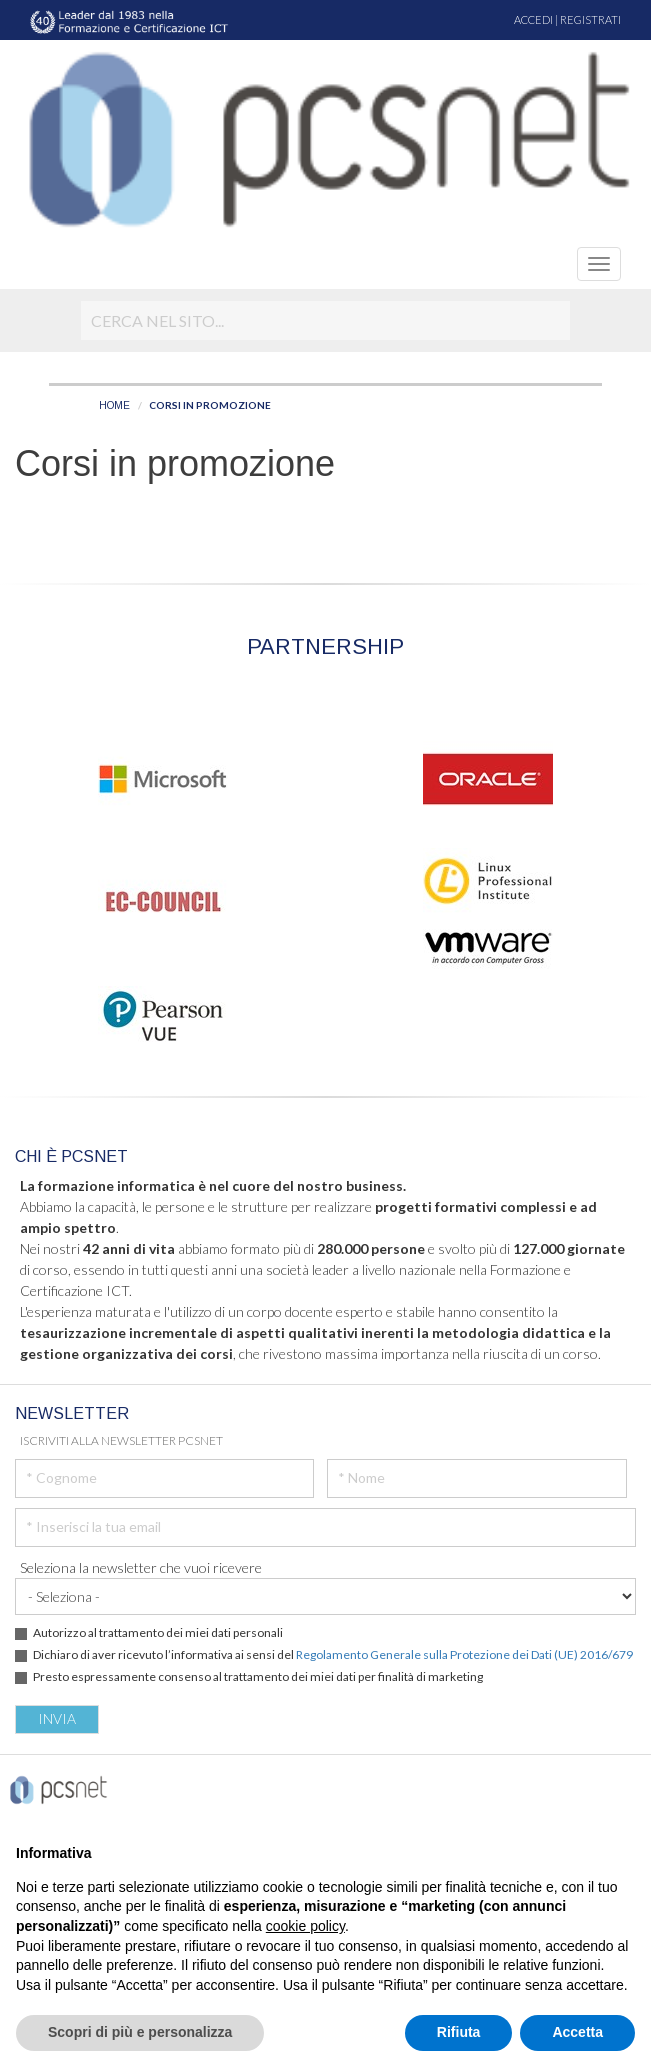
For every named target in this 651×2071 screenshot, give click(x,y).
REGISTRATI (590, 19)
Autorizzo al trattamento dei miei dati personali (158, 1632)
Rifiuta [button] (459, 2032)
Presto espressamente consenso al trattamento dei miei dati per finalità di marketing (258, 1676)
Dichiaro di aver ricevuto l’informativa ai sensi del (333, 1654)
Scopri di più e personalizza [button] (140, 2032)
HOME (114, 405)
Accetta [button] (577, 2032)
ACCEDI (533, 19)
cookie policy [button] (305, 1926)
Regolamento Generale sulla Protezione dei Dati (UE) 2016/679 (464, 1654)
